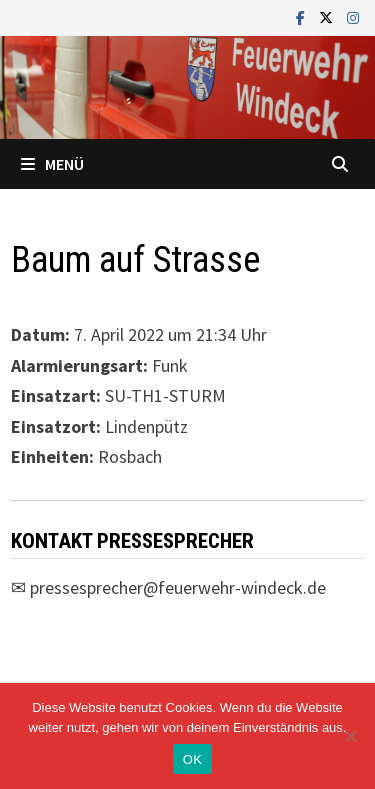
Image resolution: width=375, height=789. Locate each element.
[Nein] (350, 736)
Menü (52, 164)
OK (192, 759)
